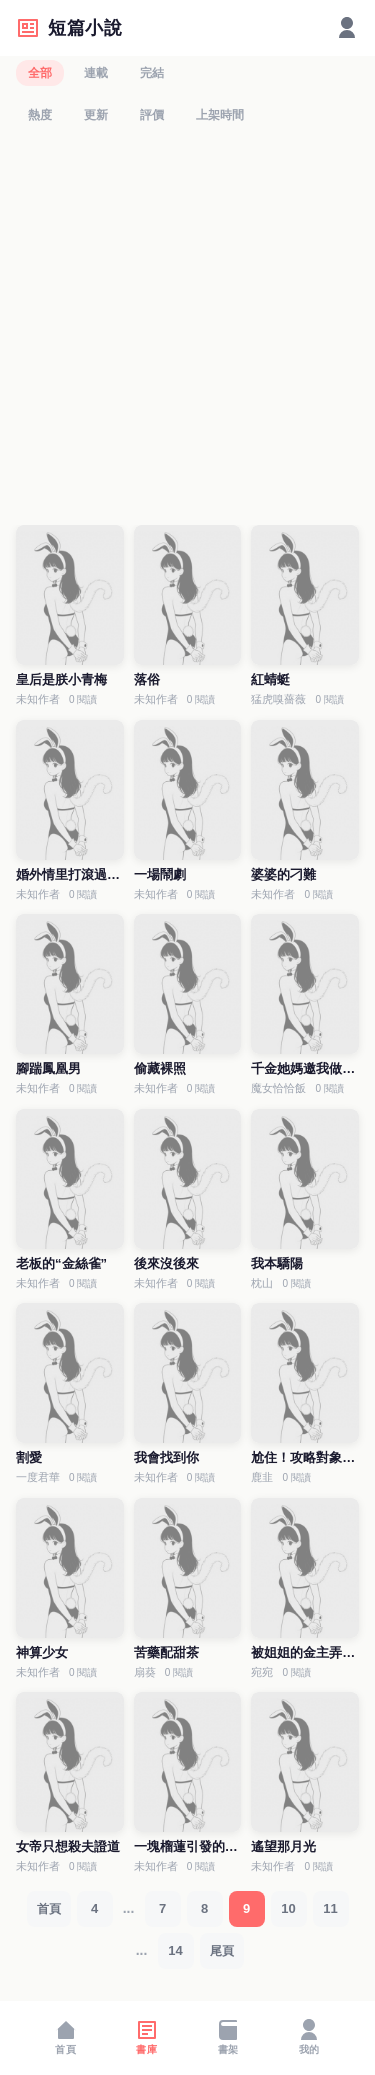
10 (288, 1908)
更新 (96, 115)
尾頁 (222, 1951)
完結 (152, 73)
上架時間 (220, 115)
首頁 (49, 1909)
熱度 (40, 115)
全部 (40, 73)
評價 (152, 115)
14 (175, 1950)
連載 (96, 73)
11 (330, 1908)
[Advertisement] (187, 329)
